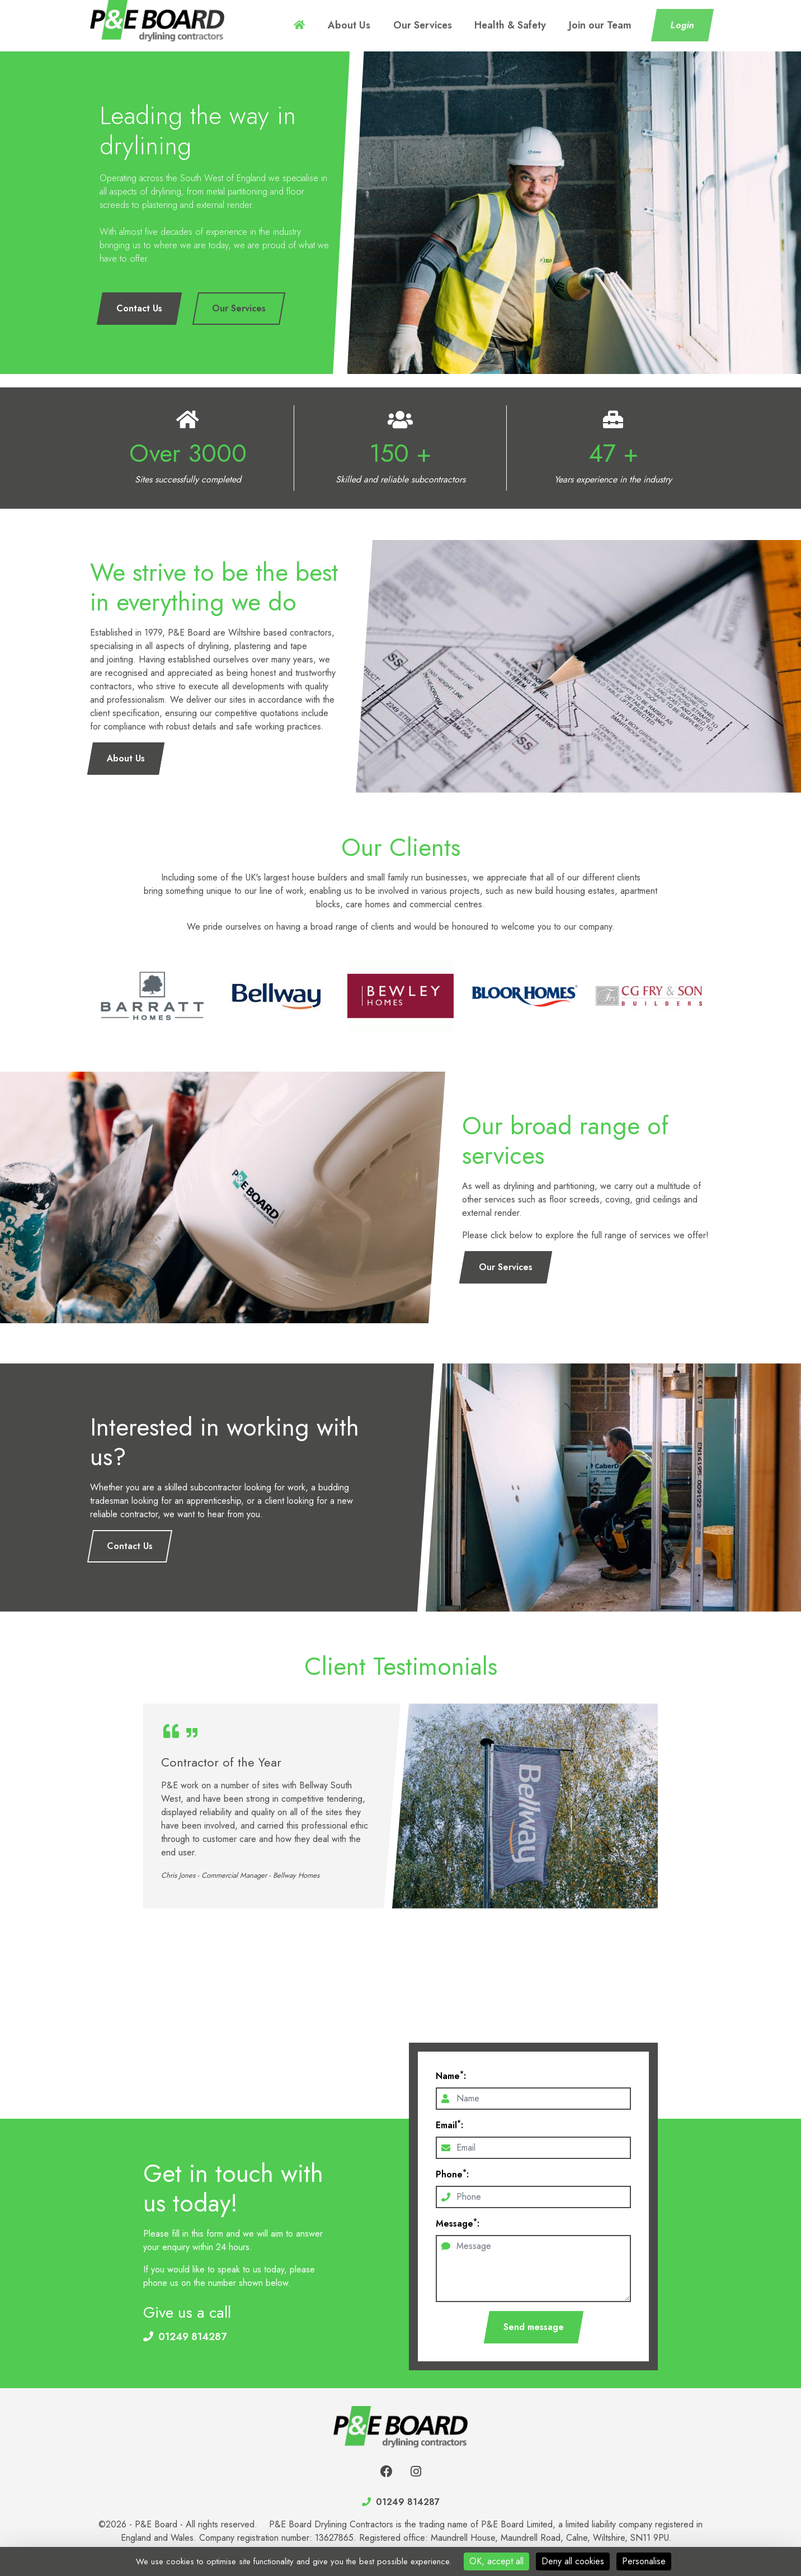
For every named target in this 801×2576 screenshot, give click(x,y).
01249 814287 (192, 2336)
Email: (449, 2125)
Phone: (452, 2174)
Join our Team (609, 24)
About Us (407, 24)
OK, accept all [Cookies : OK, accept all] (496, 2561)
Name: (451, 2076)
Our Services (464, 24)
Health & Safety (535, 24)
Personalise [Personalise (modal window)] (644, 2561)
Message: (457, 2223)
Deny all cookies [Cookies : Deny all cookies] (572, 2561)
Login (682, 24)
